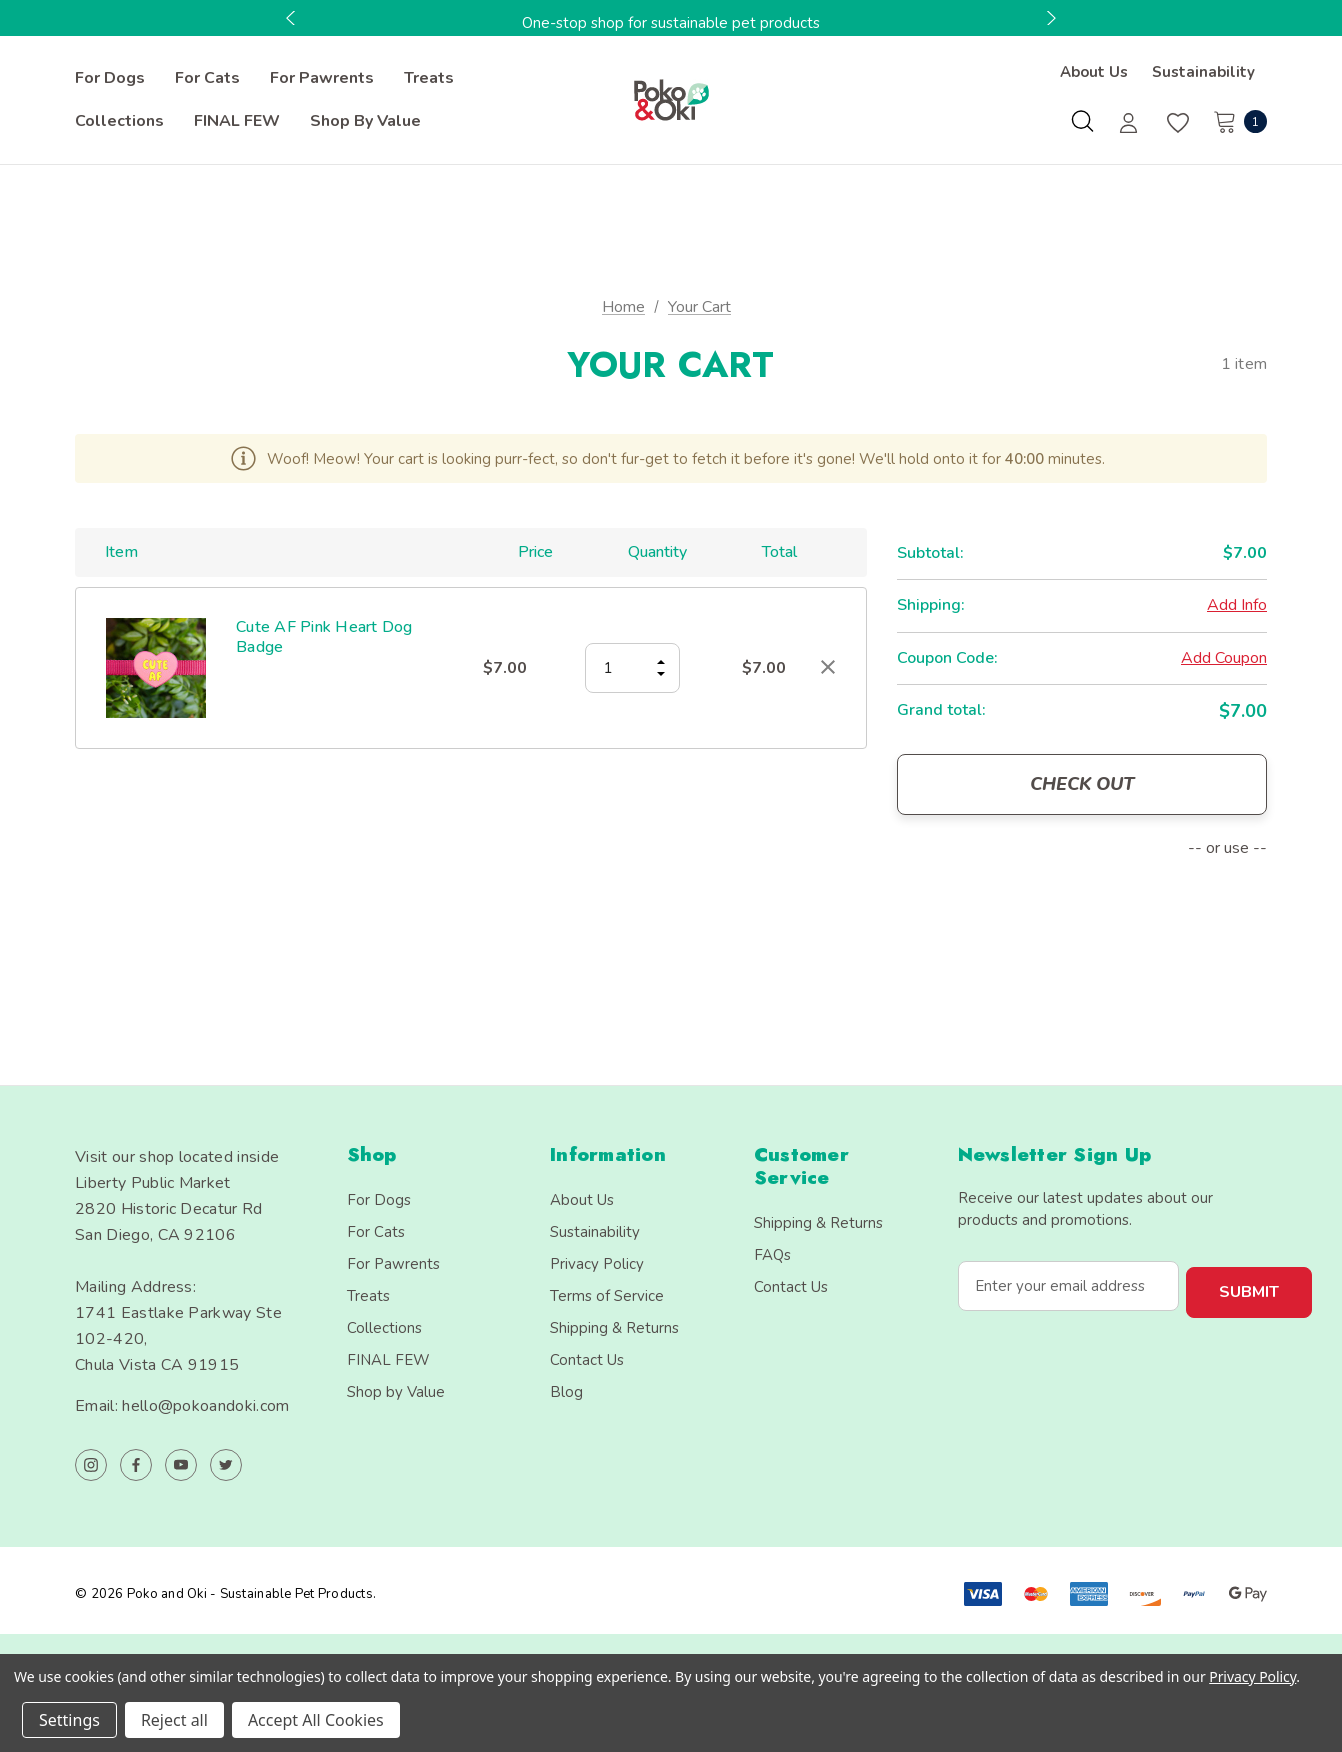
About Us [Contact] (1094, 72)
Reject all (174, 1720)
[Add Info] (1237, 605)
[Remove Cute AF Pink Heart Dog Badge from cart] (828, 667)
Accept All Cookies (316, 1720)
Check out (1082, 784)
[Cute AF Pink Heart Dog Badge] (632, 668)
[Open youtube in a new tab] (181, 1465)
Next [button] (1049, 18)
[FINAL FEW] (237, 121)
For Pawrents (393, 1264)
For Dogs (379, 1200)
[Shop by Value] (365, 121)
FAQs (772, 1255)
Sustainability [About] (1203, 72)
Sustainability (595, 1232)
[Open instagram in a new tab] (91, 1465)
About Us (582, 1200)
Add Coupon (1224, 658)
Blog (566, 1392)
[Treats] (429, 78)
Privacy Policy (597, 1264)
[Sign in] (1128, 125)
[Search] (1082, 121)
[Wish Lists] (1176, 123)
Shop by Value (396, 1392)
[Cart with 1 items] (1234, 121)
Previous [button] (293, 18)
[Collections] (119, 121)
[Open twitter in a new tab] (226, 1465)
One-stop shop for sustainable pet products (671, 23)
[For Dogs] (110, 78)
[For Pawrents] (322, 78)
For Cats (376, 1232)
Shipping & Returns (614, 1328)
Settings (69, 1720)
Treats (368, 1296)
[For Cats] (207, 78)
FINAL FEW (388, 1360)
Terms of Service (607, 1296)
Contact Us (587, 1360)
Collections (384, 1328)
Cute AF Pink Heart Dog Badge (324, 637)
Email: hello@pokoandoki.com (182, 1406)
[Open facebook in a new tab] (136, 1465)
